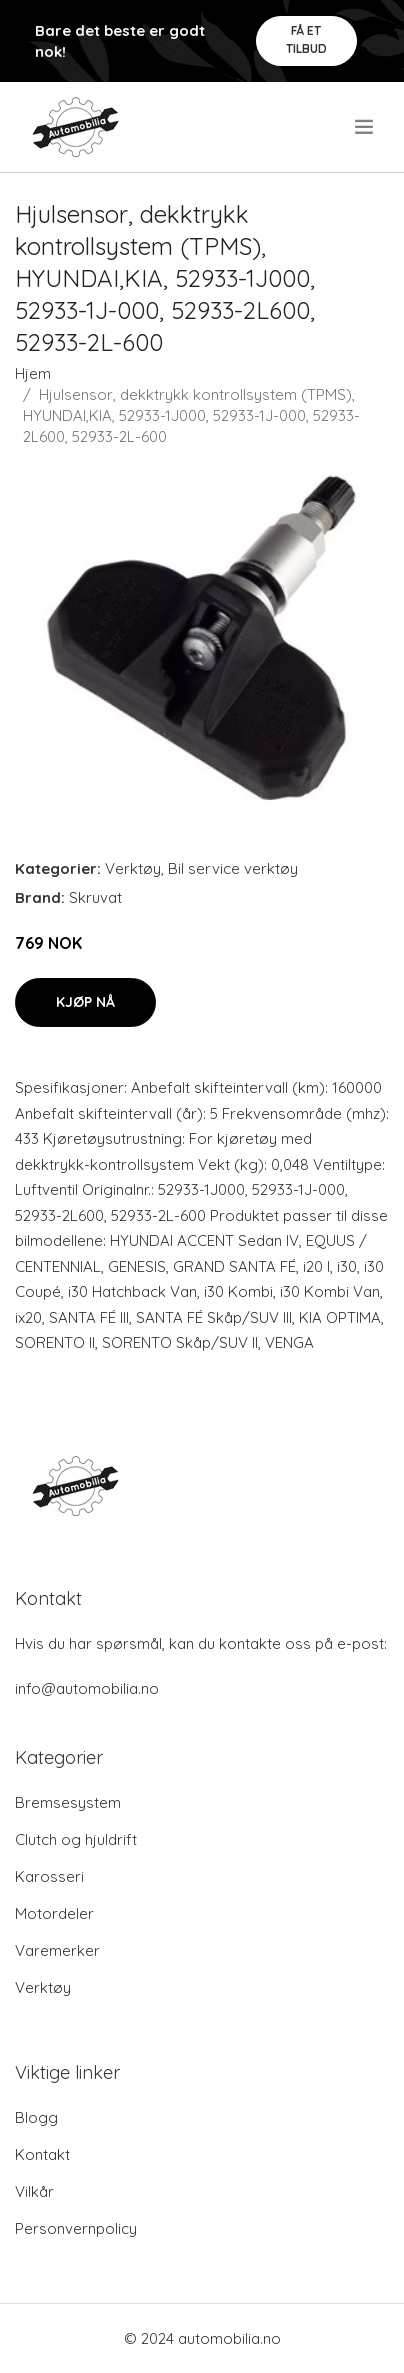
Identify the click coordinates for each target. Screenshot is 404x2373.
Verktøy (133, 868)
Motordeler (54, 1913)
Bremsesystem (68, 1802)
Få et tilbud (306, 39)
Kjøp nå (85, 1002)
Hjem (33, 373)
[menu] (365, 127)
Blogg (36, 2117)
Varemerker (57, 1950)
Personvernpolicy (76, 2228)
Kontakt (42, 2154)
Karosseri (49, 1876)
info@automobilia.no (87, 1688)
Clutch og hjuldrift (76, 1839)
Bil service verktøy (233, 868)
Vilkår (34, 2191)
